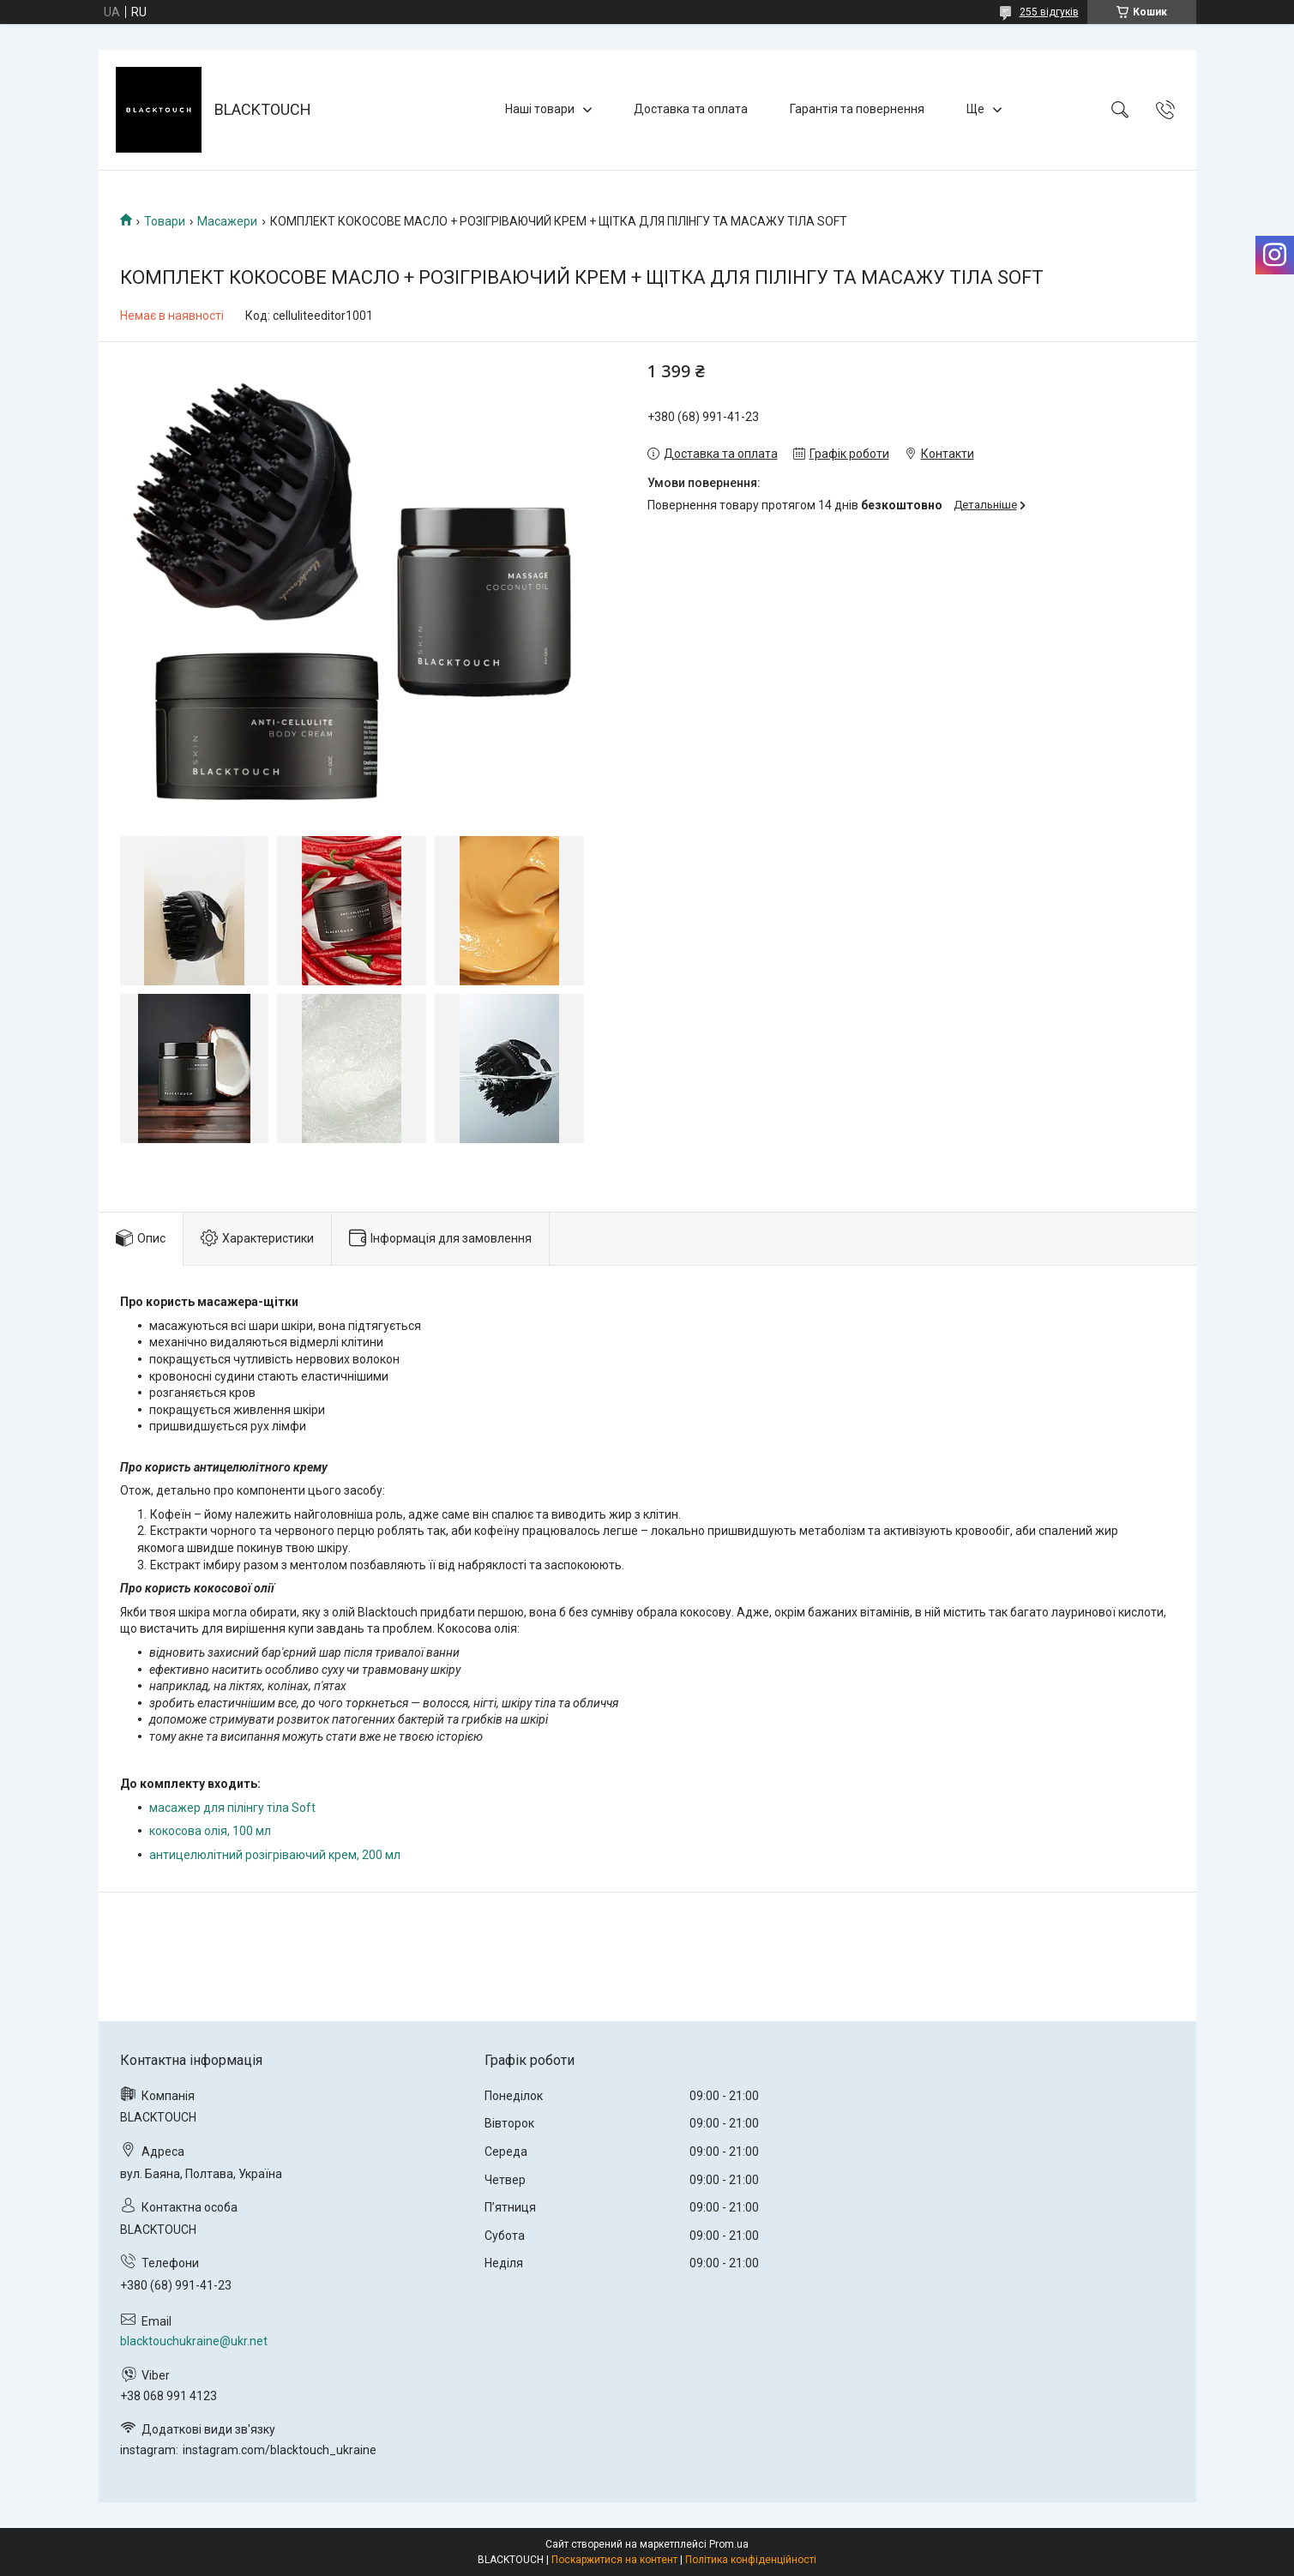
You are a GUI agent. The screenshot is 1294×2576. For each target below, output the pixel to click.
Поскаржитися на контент (614, 2560)
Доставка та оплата (691, 109)
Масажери (227, 221)
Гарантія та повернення (857, 109)
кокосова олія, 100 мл (210, 1831)
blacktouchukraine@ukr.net (194, 2341)
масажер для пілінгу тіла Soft (232, 1808)
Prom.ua (729, 2544)
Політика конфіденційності (750, 2560)
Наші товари (540, 109)
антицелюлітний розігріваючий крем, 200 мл (276, 1855)
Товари (164, 221)
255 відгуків (1049, 12)
